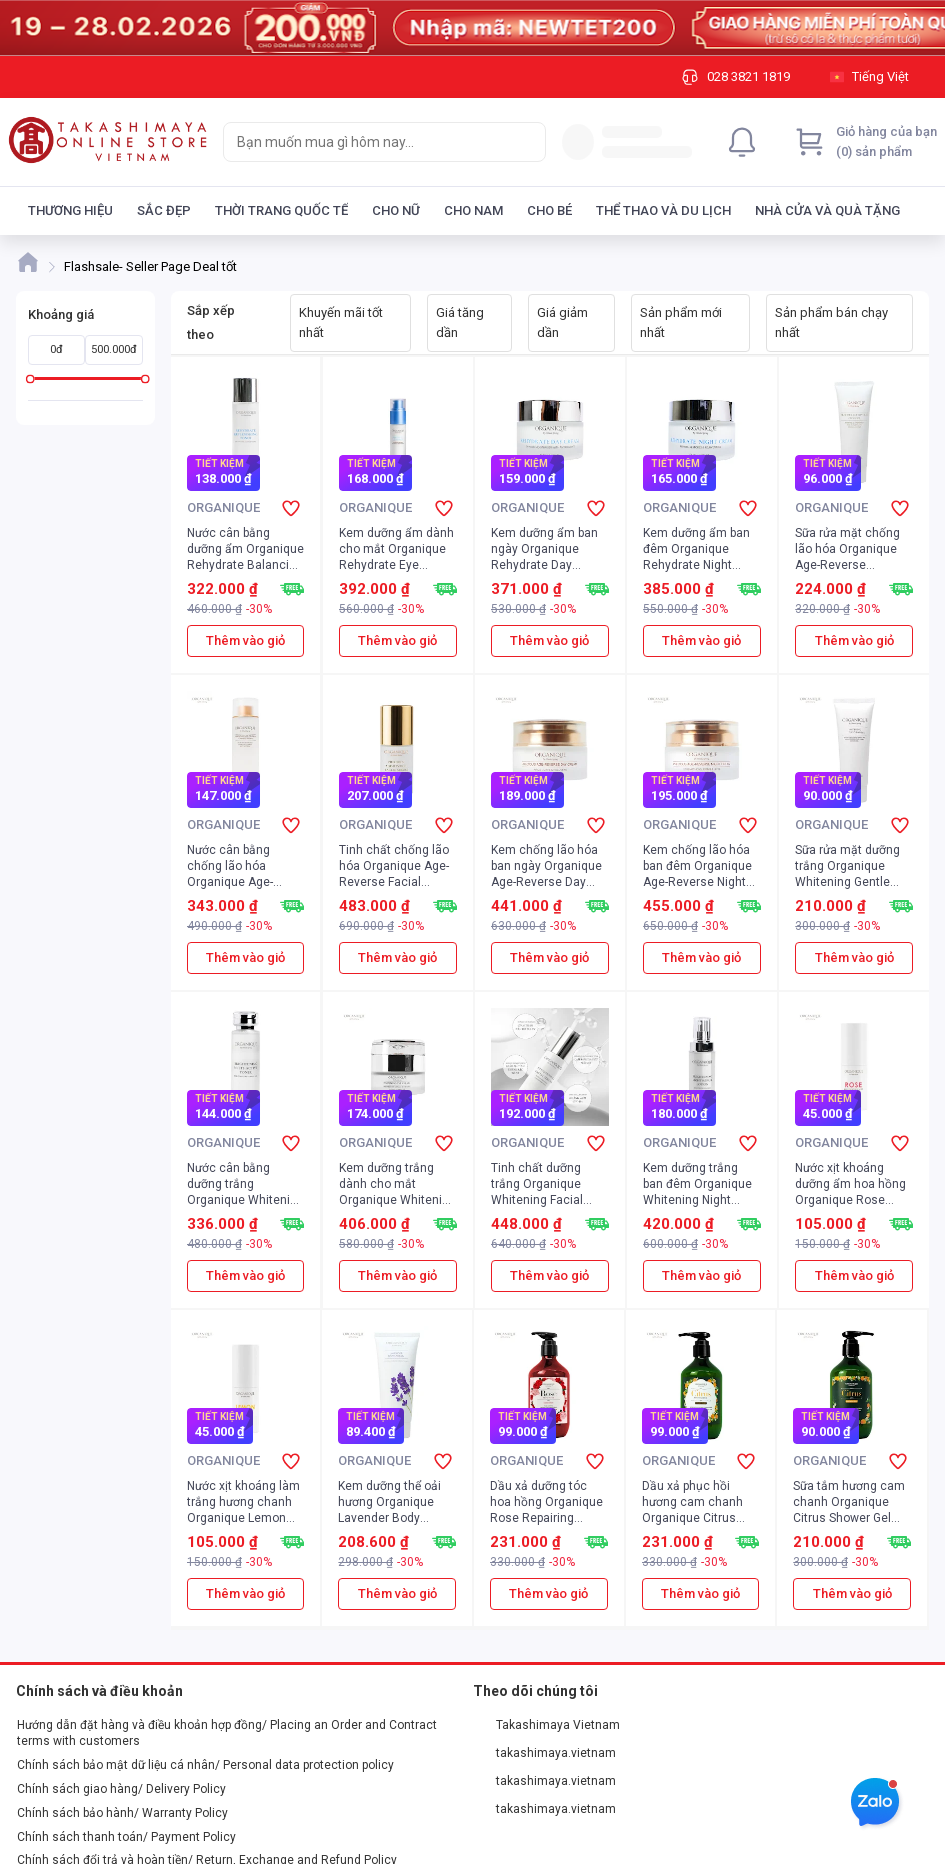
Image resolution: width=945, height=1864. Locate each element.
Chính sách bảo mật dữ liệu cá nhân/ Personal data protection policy (205, 1765)
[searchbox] (366, 142)
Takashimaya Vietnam (547, 1725)
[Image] (472, 28)
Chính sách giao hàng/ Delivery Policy (121, 1789)
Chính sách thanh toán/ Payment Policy (126, 1837)
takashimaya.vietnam (545, 1753)
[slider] (30, 378)
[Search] (526, 142)
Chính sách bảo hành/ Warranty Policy (122, 1813)
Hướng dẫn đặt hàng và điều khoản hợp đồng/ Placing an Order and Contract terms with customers (227, 1733)
